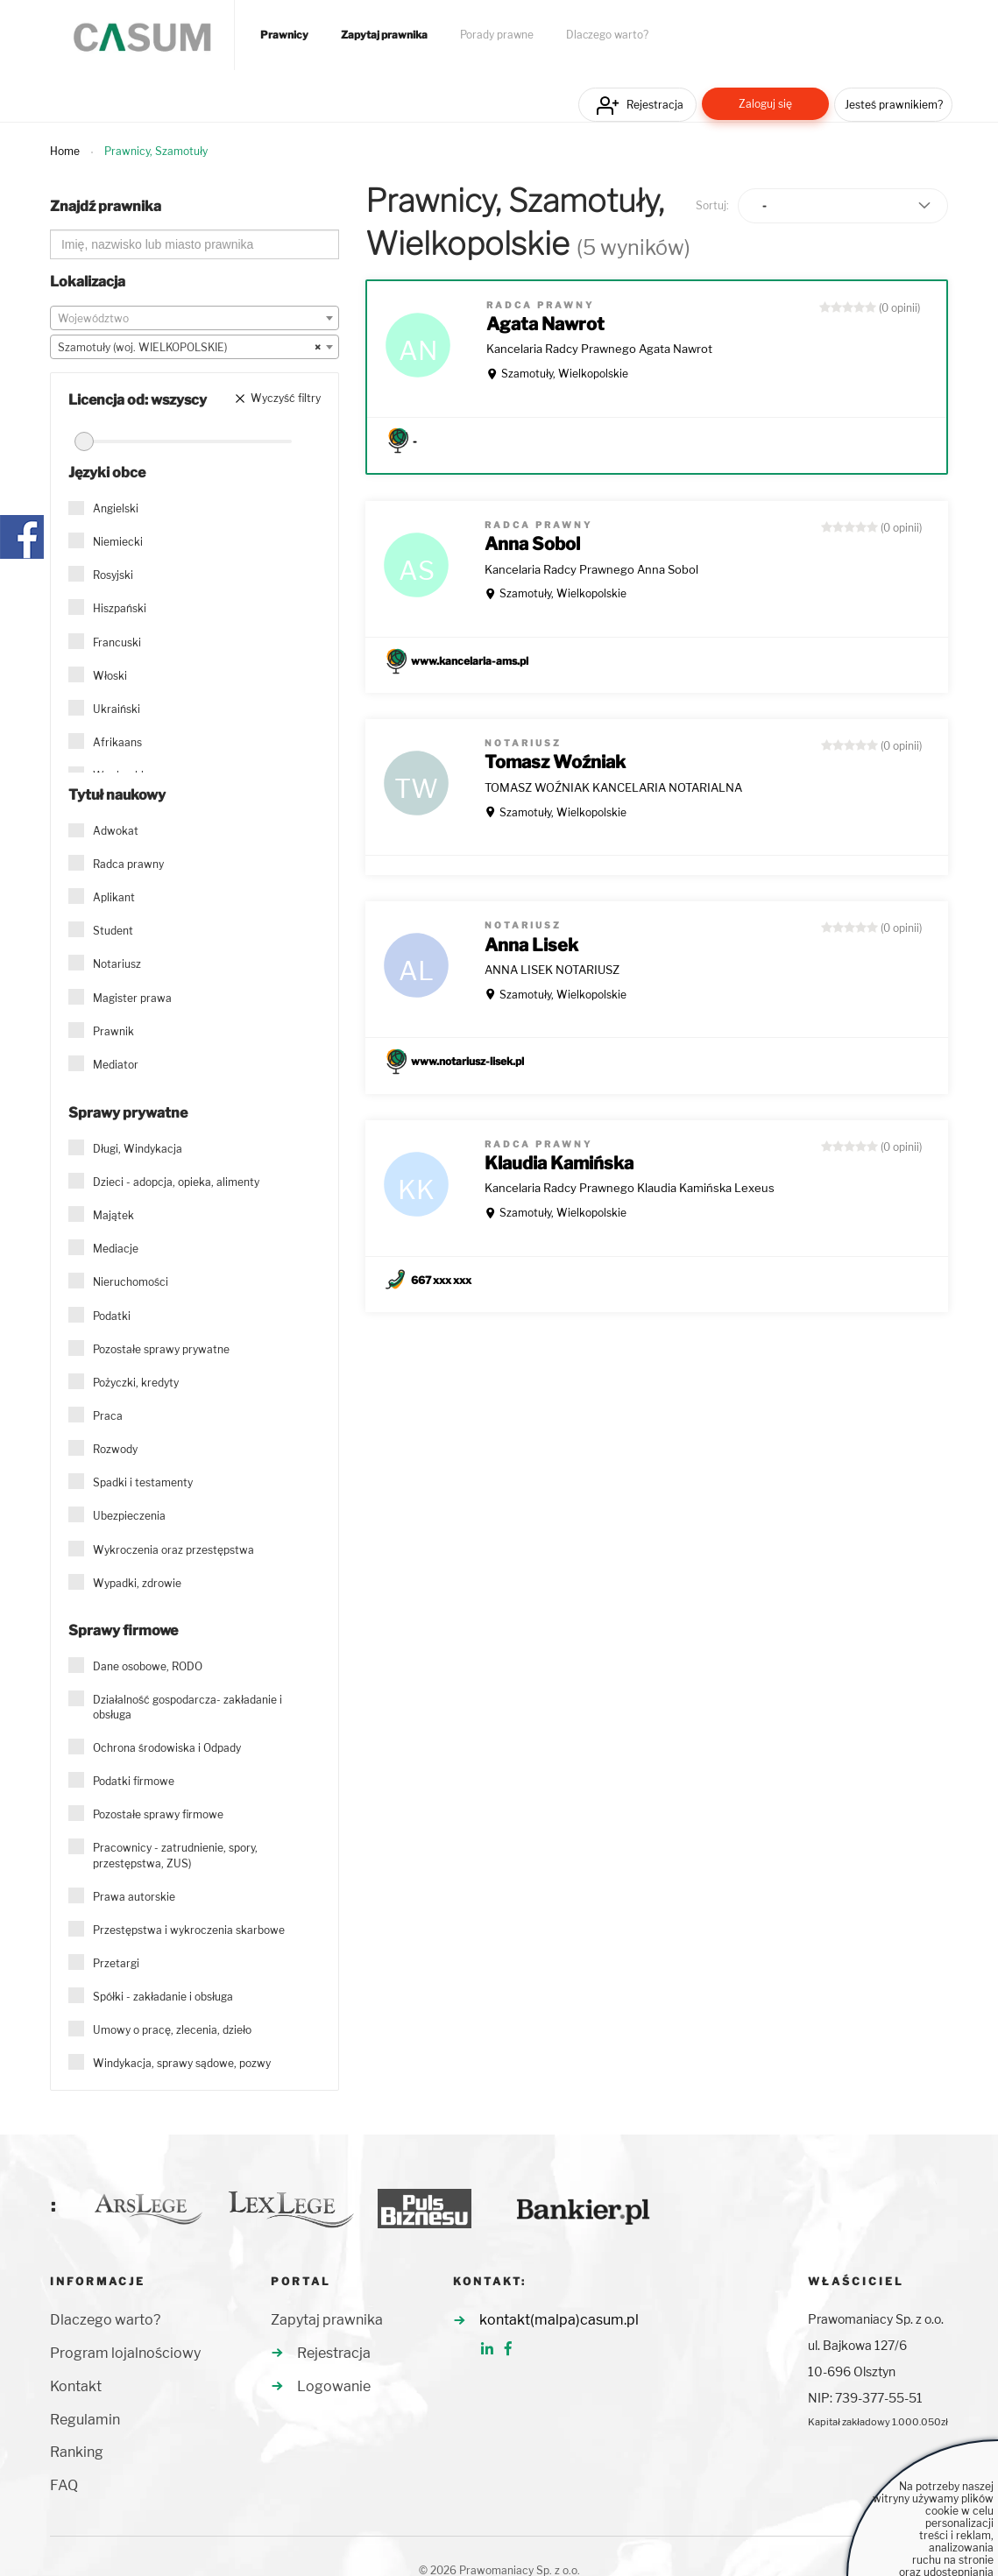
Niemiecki (118, 541)
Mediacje (115, 1248)
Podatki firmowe (133, 1781)
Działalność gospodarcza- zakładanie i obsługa (187, 1707)
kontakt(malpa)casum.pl (559, 2319)
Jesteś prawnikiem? (894, 104)
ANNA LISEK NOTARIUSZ (552, 970)
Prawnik (113, 1031)
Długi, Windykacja (137, 1148)
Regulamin (85, 2419)
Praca (108, 1415)
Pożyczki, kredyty (136, 1382)
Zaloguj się (765, 103)
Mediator (115, 1064)
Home (65, 151)
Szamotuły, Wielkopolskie (564, 373)
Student (113, 930)
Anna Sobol (532, 543)
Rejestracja (654, 104)
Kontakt (76, 2386)
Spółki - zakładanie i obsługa (163, 1996)
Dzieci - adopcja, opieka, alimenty (176, 1182)
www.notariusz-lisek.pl (467, 1061)
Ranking (76, 2452)
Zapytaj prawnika (384, 35)
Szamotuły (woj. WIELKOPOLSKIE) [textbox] (189, 347)
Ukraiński (116, 709)
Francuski (117, 642)
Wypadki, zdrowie (137, 1583)
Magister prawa (132, 998)
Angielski (115, 508)
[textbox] (194, 319)
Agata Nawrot (545, 324)
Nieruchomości (130, 1281)
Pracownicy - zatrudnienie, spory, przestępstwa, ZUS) (175, 1855)
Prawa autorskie (134, 1896)
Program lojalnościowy (125, 2353)
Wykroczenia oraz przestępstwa (173, 1549)
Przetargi (116, 1963)
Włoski (110, 675)
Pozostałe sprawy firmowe (158, 1814)
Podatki (112, 1316)
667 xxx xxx (441, 1280)
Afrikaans (117, 742)
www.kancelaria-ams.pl (469, 660)
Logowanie (334, 2386)
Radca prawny (128, 864)
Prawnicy (284, 35)
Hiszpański (119, 608)
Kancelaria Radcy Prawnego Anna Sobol (591, 569)
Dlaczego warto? (607, 35)
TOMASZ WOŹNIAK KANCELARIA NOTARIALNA (613, 787)
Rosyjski (113, 575)
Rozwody (115, 1449)
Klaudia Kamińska (559, 1163)
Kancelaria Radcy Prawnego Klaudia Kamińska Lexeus (630, 1188)
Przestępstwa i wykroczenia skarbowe (189, 1930)
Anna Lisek (531, 945)
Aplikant (114, 897)
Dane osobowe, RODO (147, 1666)
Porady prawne (497, 35)
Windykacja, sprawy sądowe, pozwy (182, 2063)
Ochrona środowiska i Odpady (167, 1747)
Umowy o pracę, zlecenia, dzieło (172, 2029)
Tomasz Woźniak (555, 762)
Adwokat (115, 830)
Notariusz (117, 963)
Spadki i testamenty (143, 1482)
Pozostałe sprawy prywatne (161, 1349)
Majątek (113, 1215)
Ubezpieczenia (129, 1515)
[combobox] (194, 318)
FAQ (64, 2485)
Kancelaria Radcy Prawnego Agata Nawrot (599, 349)
